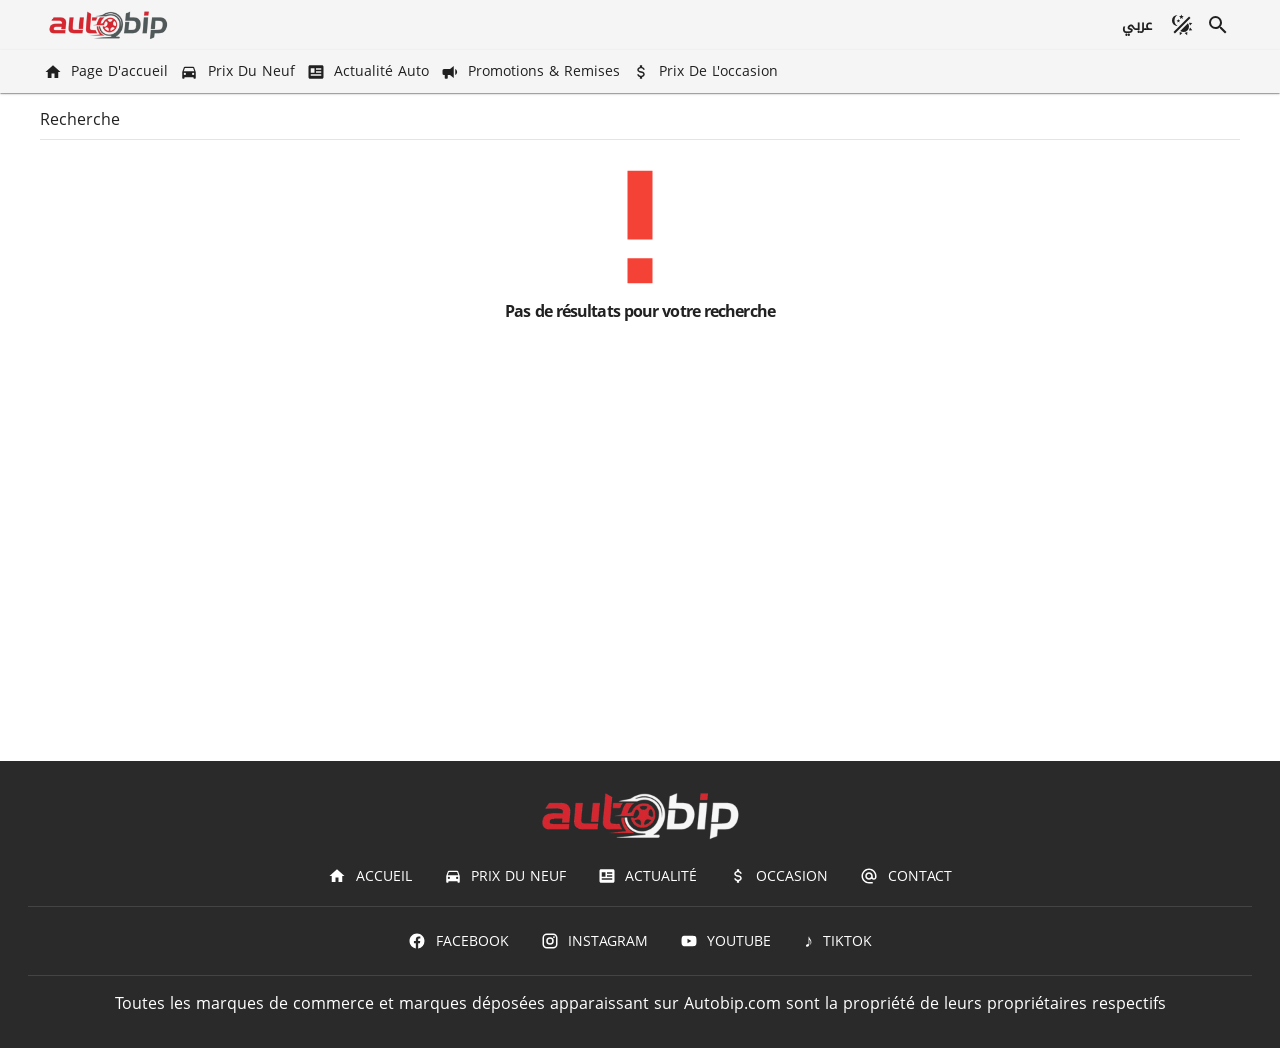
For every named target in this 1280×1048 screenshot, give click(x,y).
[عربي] (1136, 25)
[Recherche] (1218, 25)
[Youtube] (725, 941)
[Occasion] (778, 876)
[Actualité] (647, 876)
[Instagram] (594, 941)
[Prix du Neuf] (239, 71)
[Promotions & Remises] (532, 71)
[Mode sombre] (1182, 25)
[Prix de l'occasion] (707, 71)
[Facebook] (458, 941)
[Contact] (905, 876)
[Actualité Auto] (370, 71)
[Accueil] (369, 876)
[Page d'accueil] (108, 71)
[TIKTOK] (837, 941)
